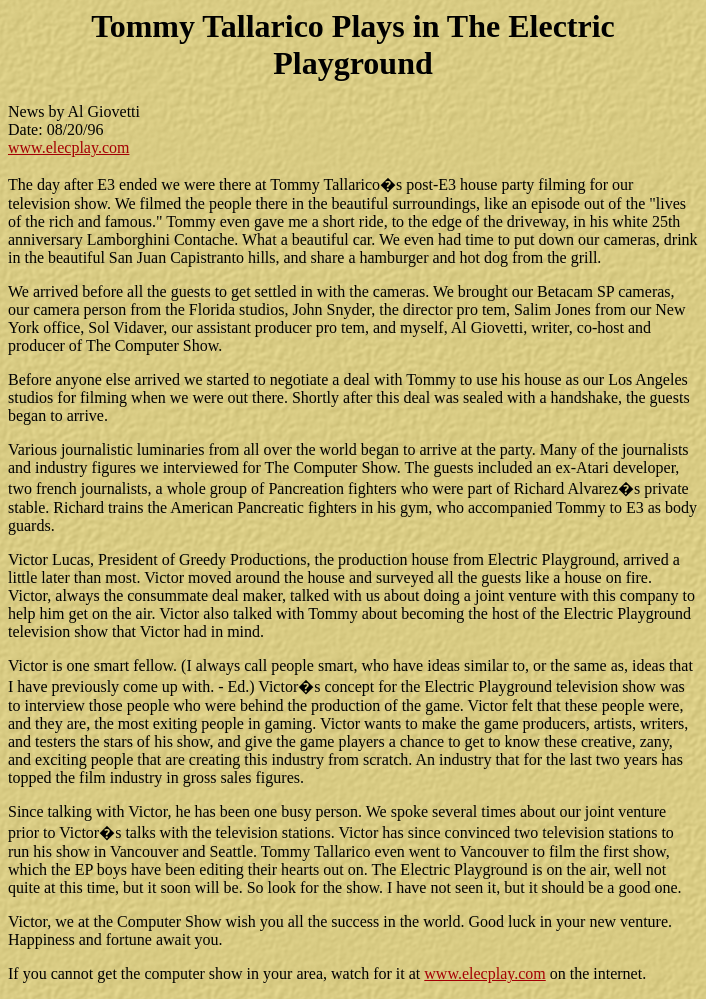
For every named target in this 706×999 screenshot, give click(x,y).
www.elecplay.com (68, 147)
